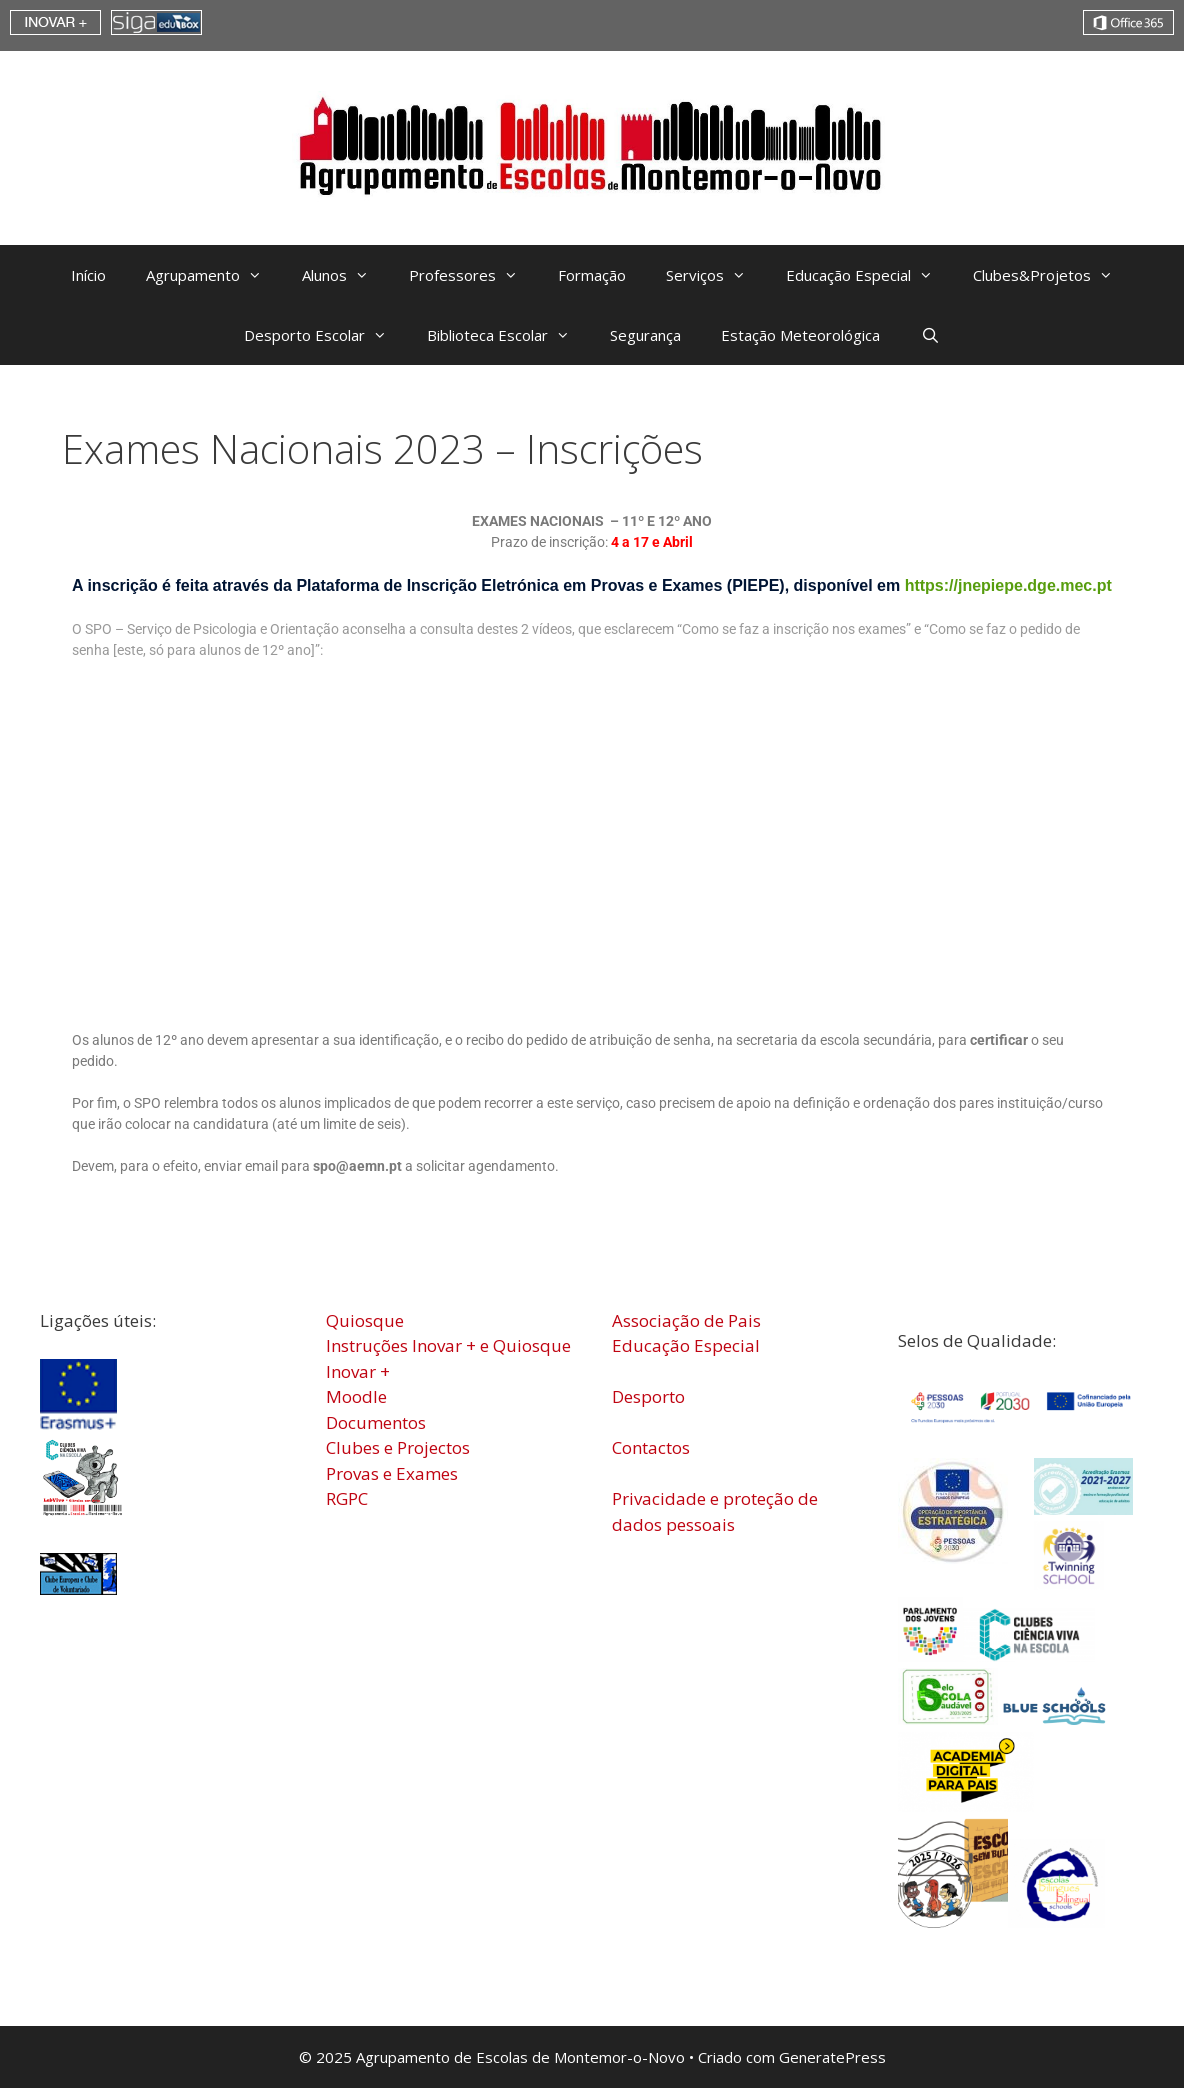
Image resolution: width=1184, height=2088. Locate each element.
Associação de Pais (686, 1320)
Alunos (345, 275)
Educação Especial (869, 275)
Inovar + (358, 1371)
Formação (592, 275)
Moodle (356, 1396)
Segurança (645, 335)
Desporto (648, 1396)
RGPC (347, 1498)
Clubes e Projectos (398, 1447)
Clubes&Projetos (1053, 275)
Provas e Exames (392, 1473)
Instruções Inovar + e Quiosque (448, 1345)
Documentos (376, 1422)
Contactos (651, 1447)
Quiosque (365, 1320)
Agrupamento (214, 275)
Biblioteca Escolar (508, 335)
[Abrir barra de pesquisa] (929, 335)
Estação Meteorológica (800, 335)
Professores (473, 275)
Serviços (716, 275)
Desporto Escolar (325, 335)
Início (88, 275)
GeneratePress (832, 2057)
